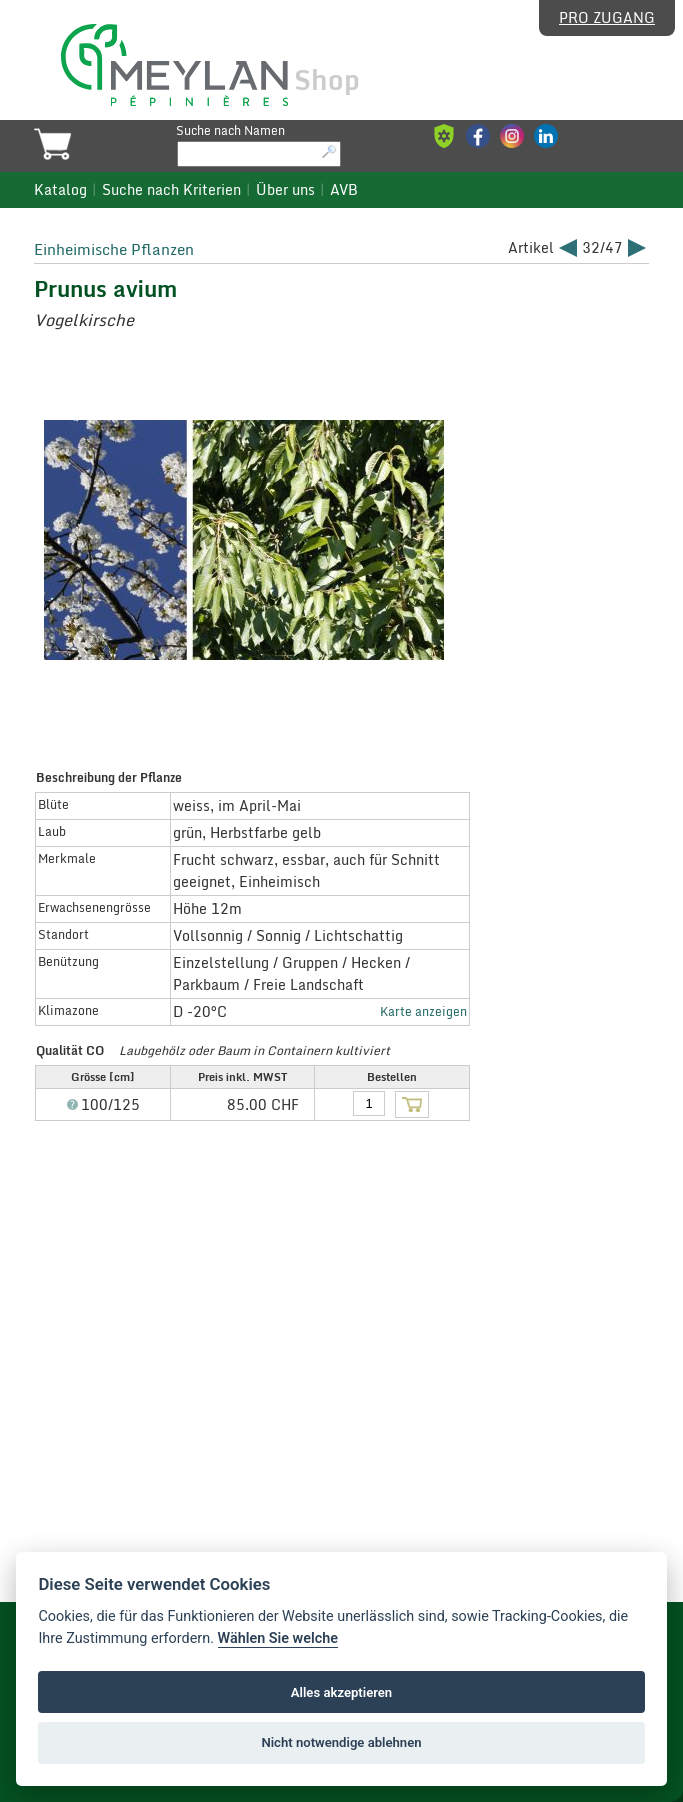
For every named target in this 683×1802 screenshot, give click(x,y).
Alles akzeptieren (341, 1692)
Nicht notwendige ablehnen (341, 1742)
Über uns (285, 190)
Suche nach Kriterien (171, 190)
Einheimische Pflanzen (114, 249)
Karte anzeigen (423, 1011)
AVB (344, 190)
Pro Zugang (607, 18)
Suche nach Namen (230, 130)
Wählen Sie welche (278, 1638)
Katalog (60, 190)
